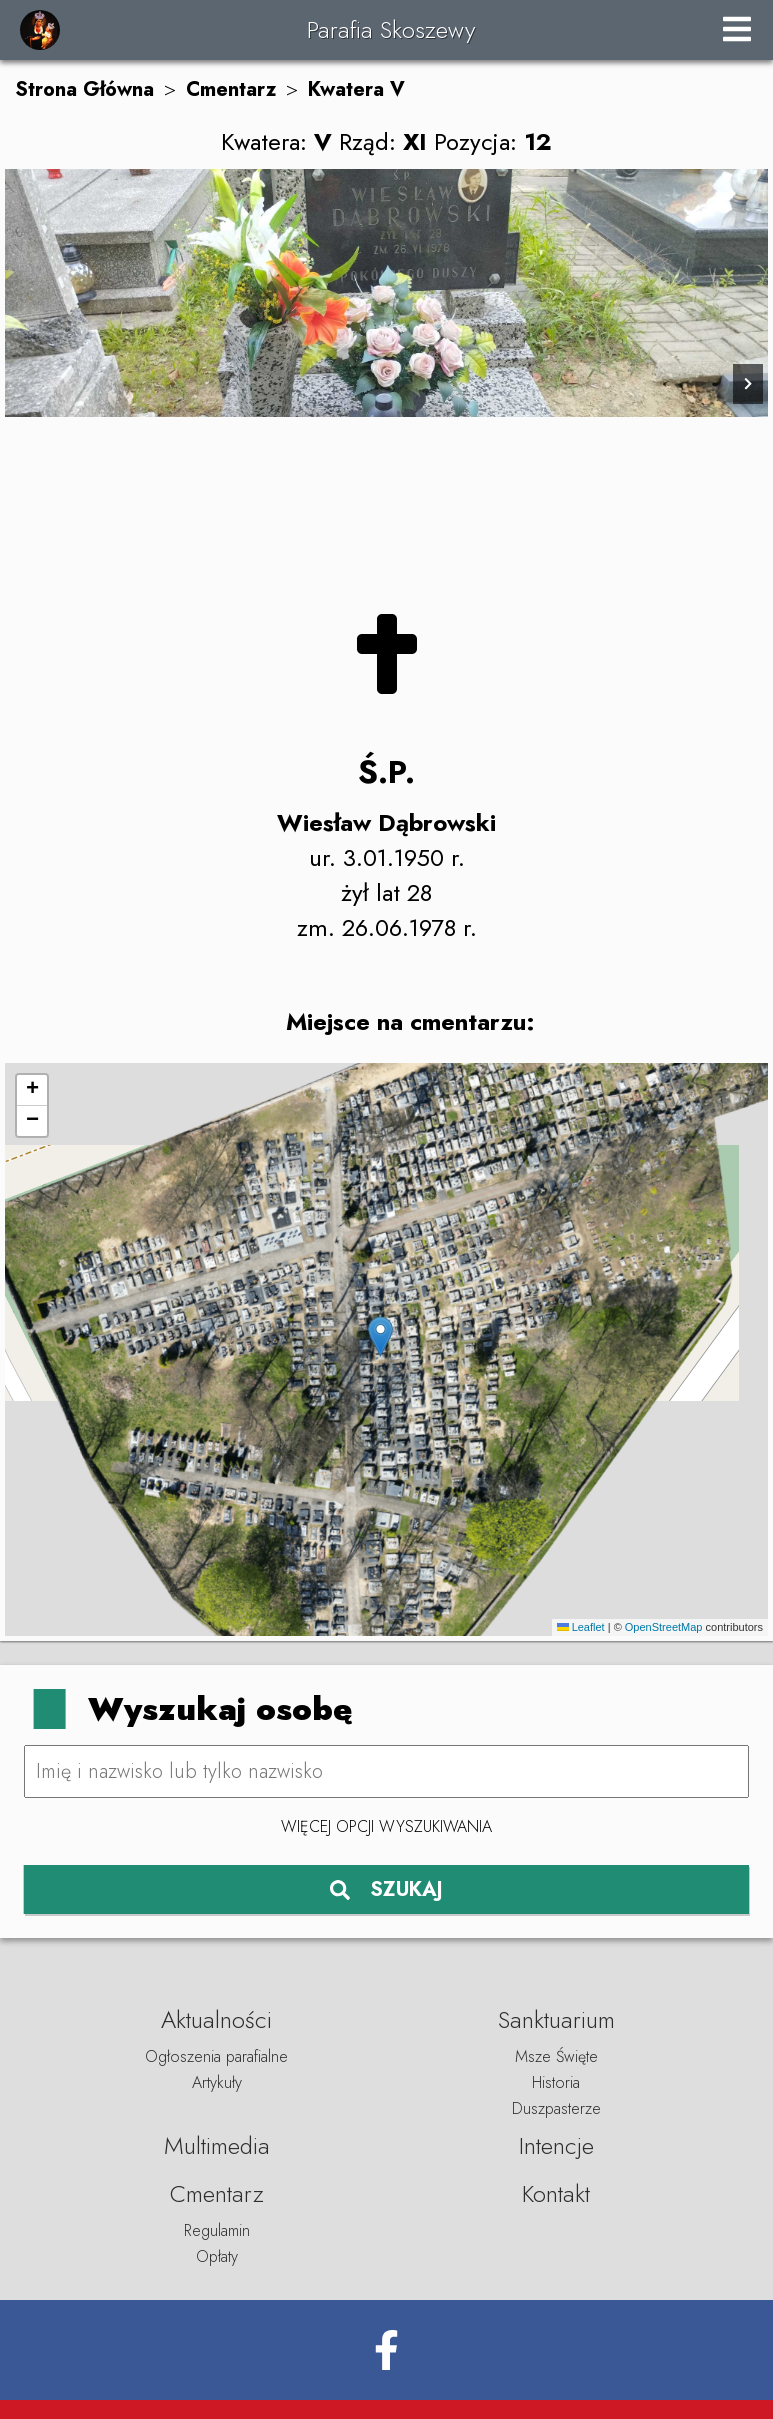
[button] (380, 1336)
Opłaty (217, 2256)
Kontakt (556, 2193)
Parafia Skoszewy (391, 29)
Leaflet (581, 1627)
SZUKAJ (386, 1889)
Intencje (556, 2145)
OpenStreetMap (664, 1627)
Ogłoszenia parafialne (216, 2056)
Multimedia (217, 2145)
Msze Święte (556, 2056)
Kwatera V (356, 89)
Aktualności (216, 2019)
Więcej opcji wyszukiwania (386, 1826)
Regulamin (217, 2230)
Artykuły (217, 2082)
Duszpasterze (556, 2108)
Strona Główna (84, 89)
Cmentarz (231, 89)
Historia (556, 2082)
